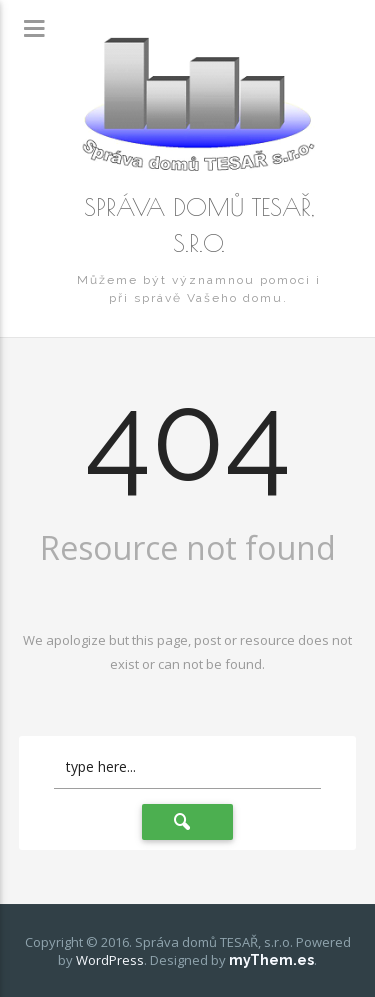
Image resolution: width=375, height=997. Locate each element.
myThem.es (271, 960)
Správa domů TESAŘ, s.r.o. (199, 225)
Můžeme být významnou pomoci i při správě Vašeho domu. (199, 289)
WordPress (110, 960)
